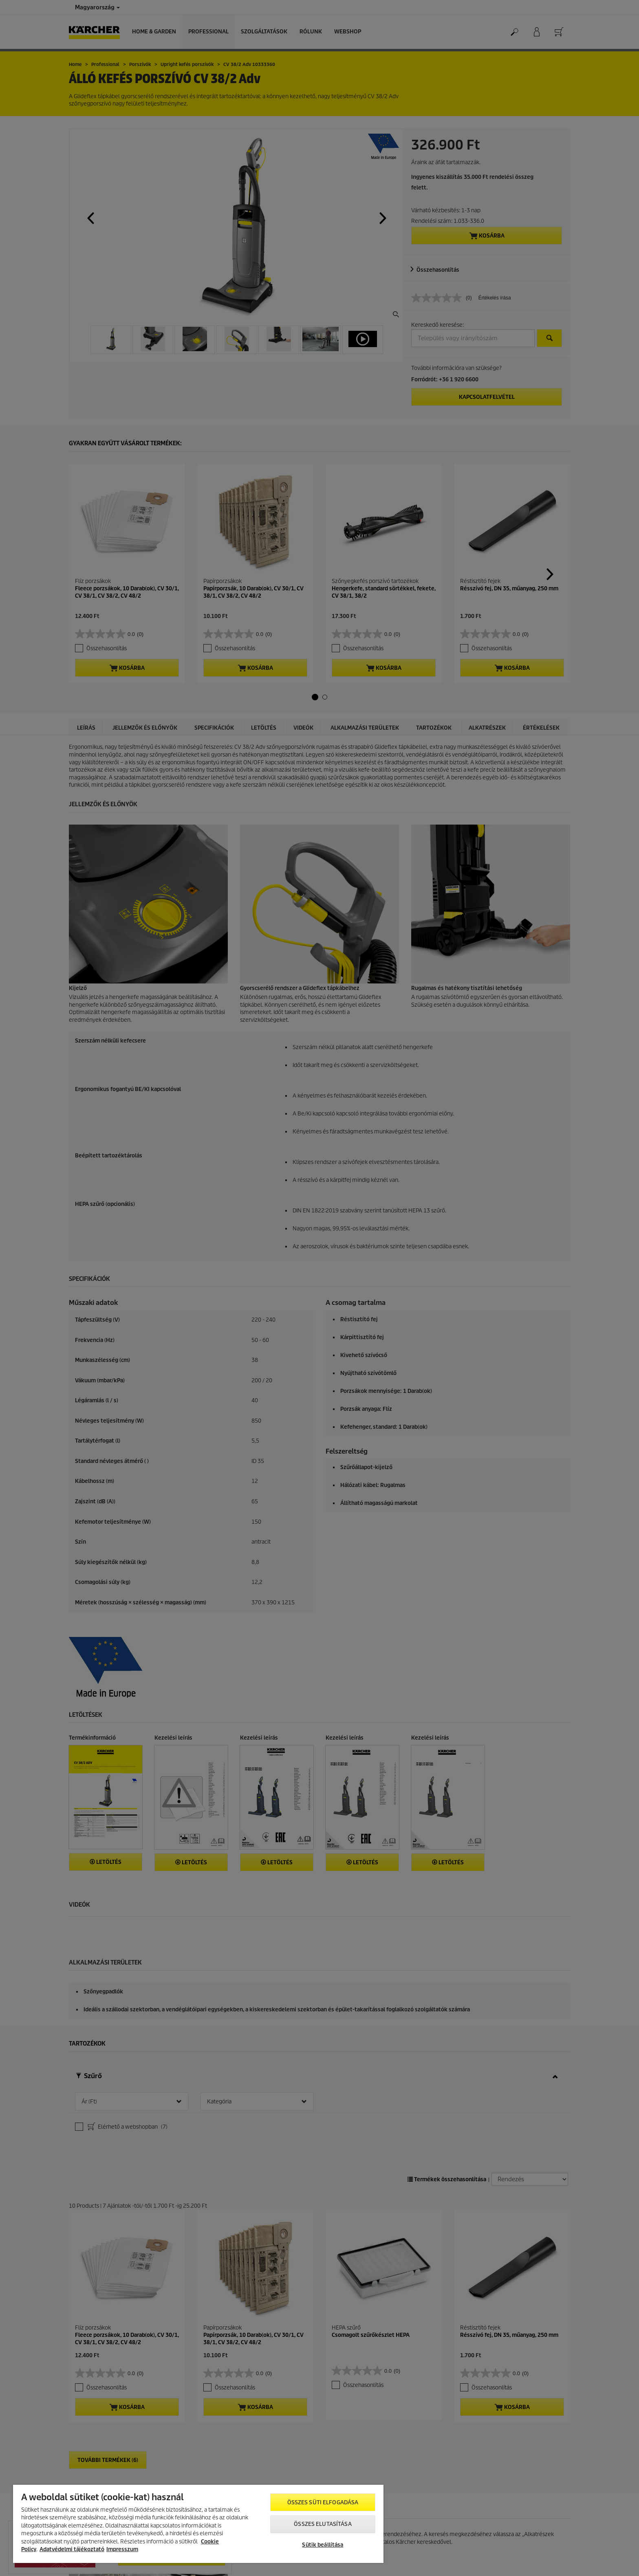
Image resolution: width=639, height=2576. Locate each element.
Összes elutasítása (322, 2524)
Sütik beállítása (322, 2544)
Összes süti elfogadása (323, 2502)
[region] (198, 2524)
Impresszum (122, 2549)
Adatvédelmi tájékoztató (72, 2549)
